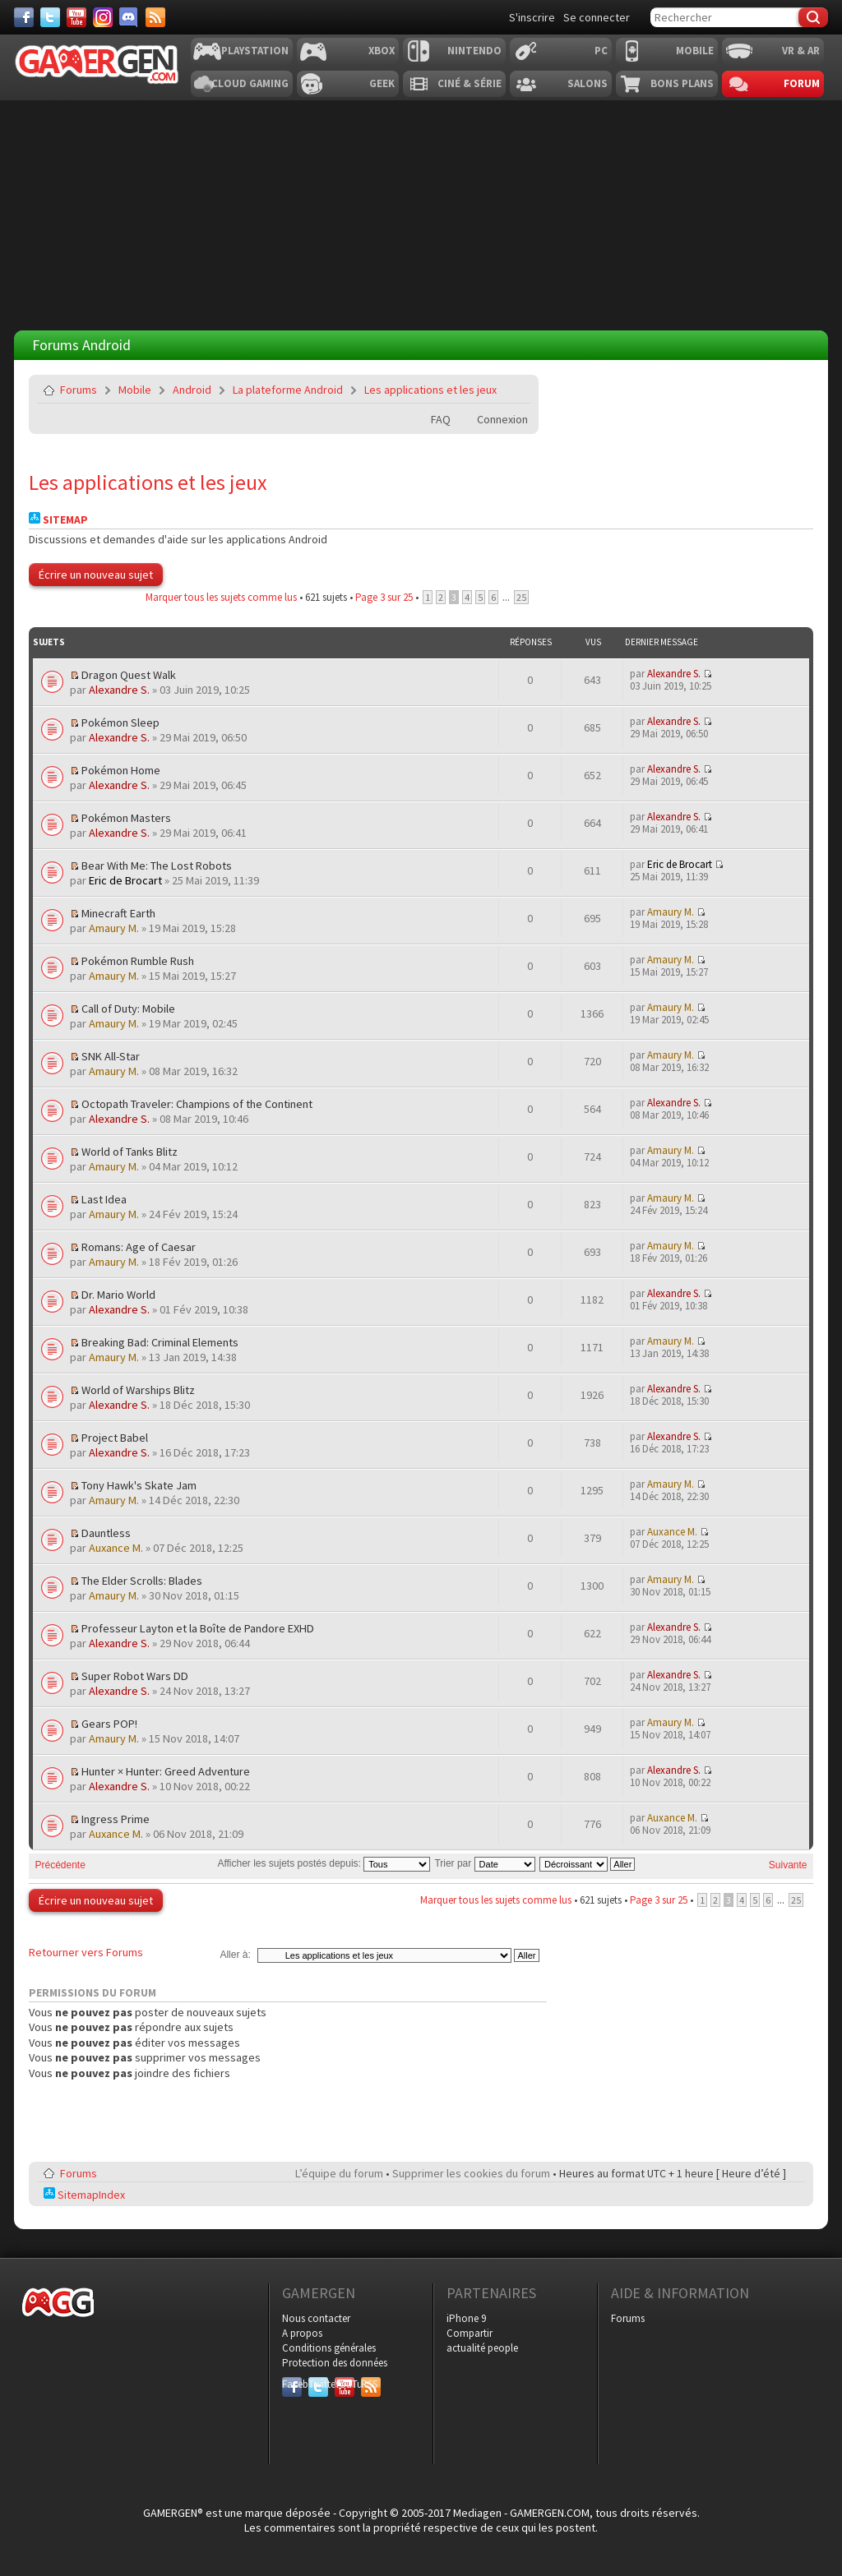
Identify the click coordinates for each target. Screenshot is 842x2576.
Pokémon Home (120, 770)
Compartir (469, 2333)
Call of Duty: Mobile (128, 1008)
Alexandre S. (119, 689)
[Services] (155, 17)
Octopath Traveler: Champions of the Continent (196, 1103)
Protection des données (334, 2363)
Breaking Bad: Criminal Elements (159, 1342)
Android (192, 389)
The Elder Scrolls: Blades (141, 1580)
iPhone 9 (466, 2318)
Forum (802, 83)
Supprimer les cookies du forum (471, 2173)
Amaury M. (114, 928)
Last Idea (104, 1199)
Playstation (255, 51)
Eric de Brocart (125, 880)
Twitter (318, 2384)
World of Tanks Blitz (129, 1151)
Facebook (292, 2384)
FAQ (441, 419)
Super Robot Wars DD (134, 1676)
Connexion (502, 419)
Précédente (60, 1865)
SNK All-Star (110, 1056)
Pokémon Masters (126, 817)
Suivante (788, 1865)
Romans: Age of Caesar (138, 1247)
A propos (302, 2333)
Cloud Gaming (250, 83)
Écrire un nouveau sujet (96, 574)
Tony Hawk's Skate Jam (139, 1485)
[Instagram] (103, 17)
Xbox (381, 51)
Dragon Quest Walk (128, 674)
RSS (369, 2384)
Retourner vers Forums (86, 1952)
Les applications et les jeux (430, 389)
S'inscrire (532, 17)
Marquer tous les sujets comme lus (221, 597)
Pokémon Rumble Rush (137, 960)
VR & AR (801, 51)
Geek (382, 83)
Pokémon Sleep (120, 722)
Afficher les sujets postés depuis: (323, 1863)
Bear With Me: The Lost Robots (156, 865)
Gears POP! (109, 1723)
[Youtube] (76, 17)
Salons (587, 83)
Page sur (384, 597)
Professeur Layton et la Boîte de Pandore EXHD (197, 1628)
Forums (78, 389)
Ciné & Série (469, 83)
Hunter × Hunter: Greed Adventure (165, 1771)
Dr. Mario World (118, 1294)
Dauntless (106, 1533)
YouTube (344, 2384)
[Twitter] (50, 17)
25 (521, 597)
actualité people (482, 2348)
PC (601, 51)
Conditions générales (329, 2348)
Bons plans (682, 83)
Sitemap (58, 520)
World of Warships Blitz (138, 1390)
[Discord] (129, 17)
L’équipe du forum (339, 2173)
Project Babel (114, 1437)
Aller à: (235, 1954)
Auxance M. (116, 1547)
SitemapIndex (84, 2194)
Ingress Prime (115, 1819)
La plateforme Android (288, 389)
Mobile (695, 51)
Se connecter (596, 17)
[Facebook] (24, 17)
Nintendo (474, 51)
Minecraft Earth (118, 913)
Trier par (484, 1863)
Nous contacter (316, 2318)
